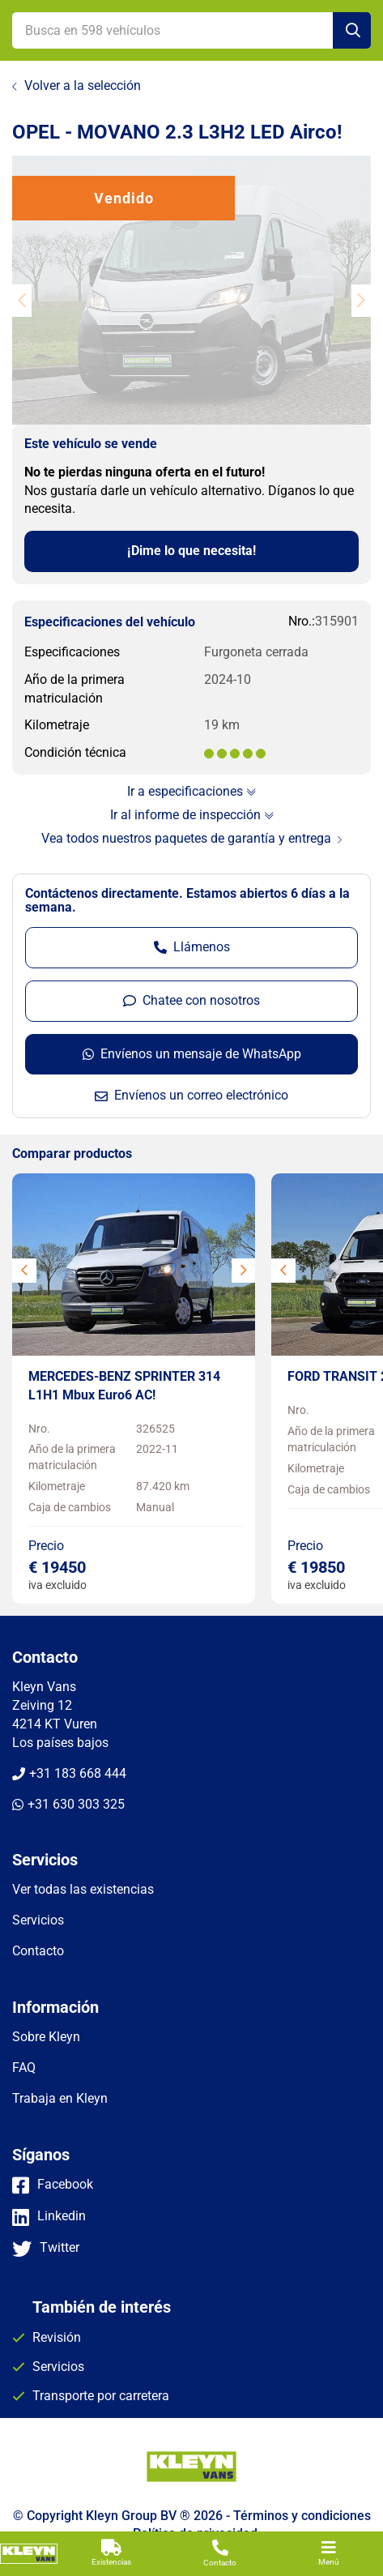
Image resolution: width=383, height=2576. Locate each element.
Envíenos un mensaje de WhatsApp (192, 1054)
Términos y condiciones (302, 2515)
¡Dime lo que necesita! (191, 550)
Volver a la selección (82, 85)
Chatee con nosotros (191, 1000)
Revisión (56, 2337)
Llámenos (192, 947)
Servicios (58, 2366)
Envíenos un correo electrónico (191, 1095)
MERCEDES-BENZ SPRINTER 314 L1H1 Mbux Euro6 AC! (124, 1386)
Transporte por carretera (100, 2395)
